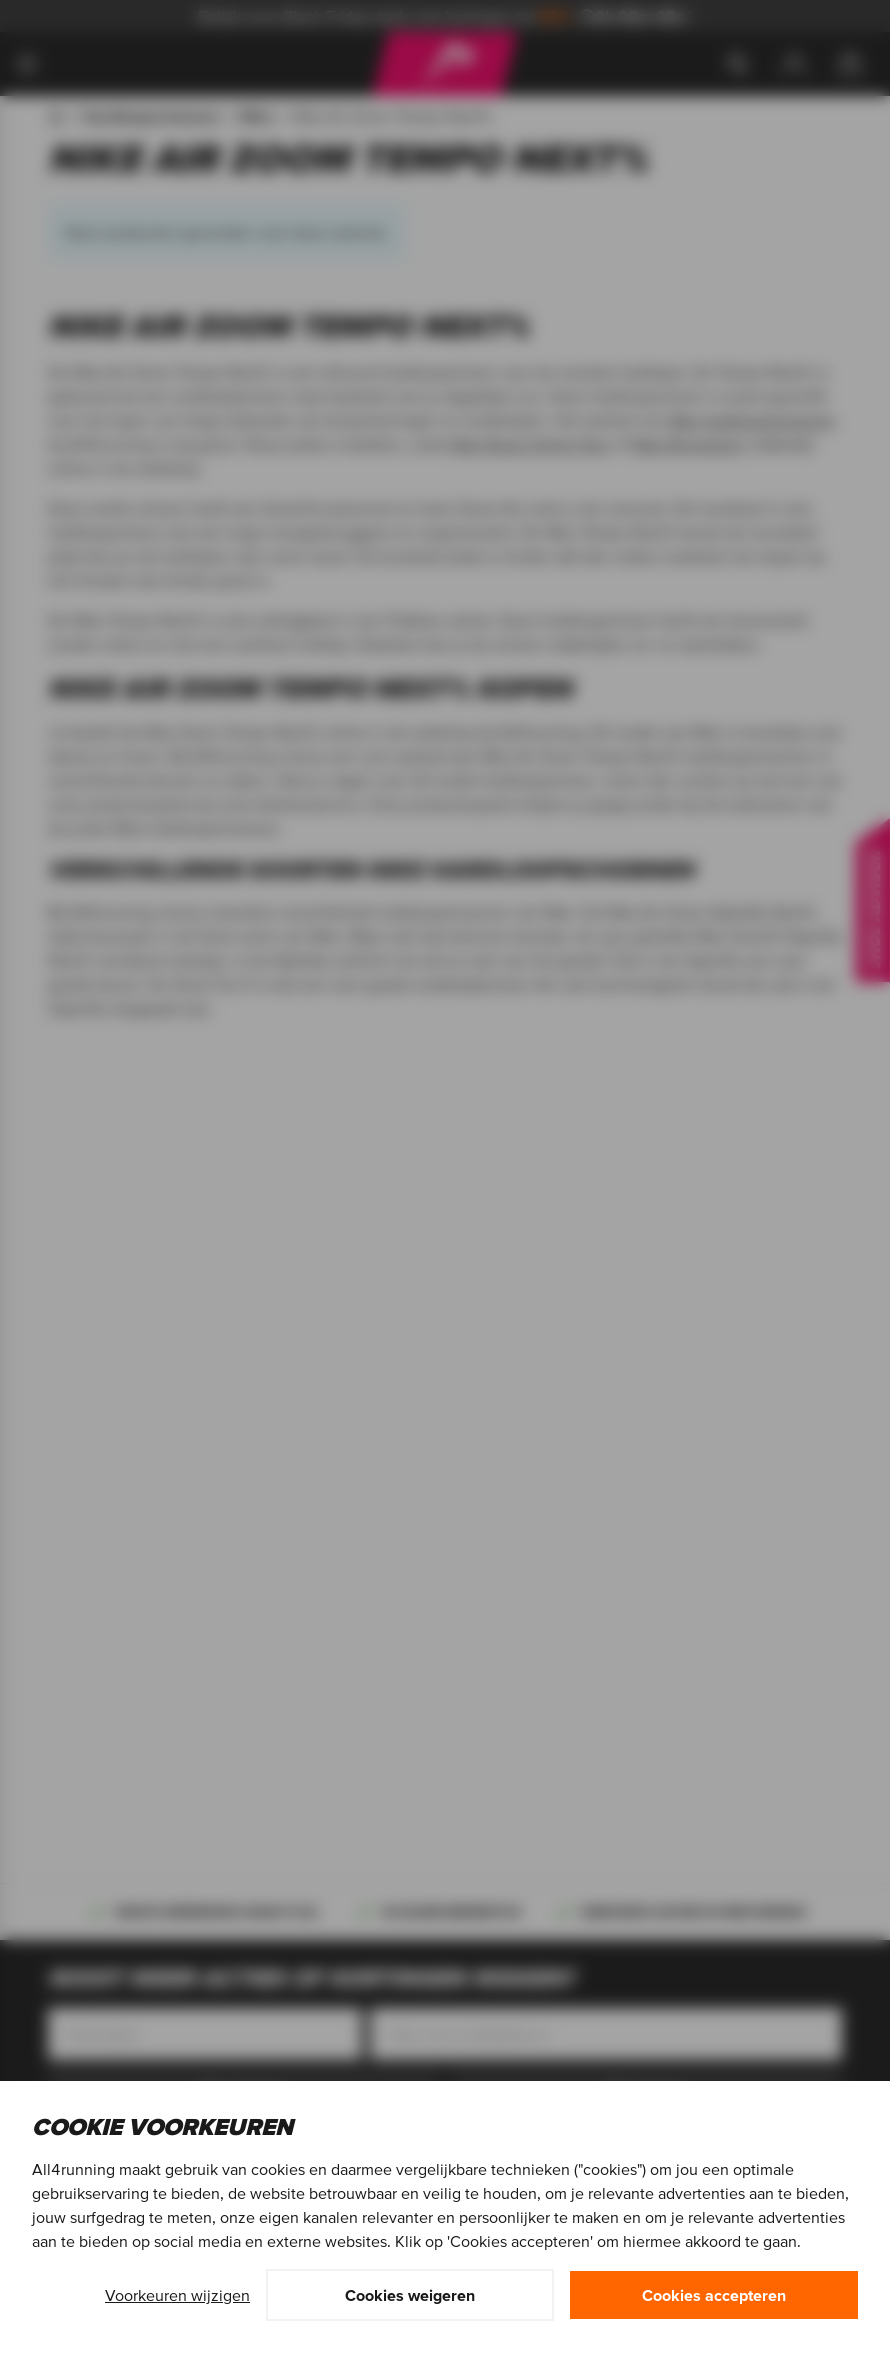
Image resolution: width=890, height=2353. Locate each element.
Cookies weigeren (410, 2295)
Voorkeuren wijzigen (177, 2295)
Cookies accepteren (714, 2295)
